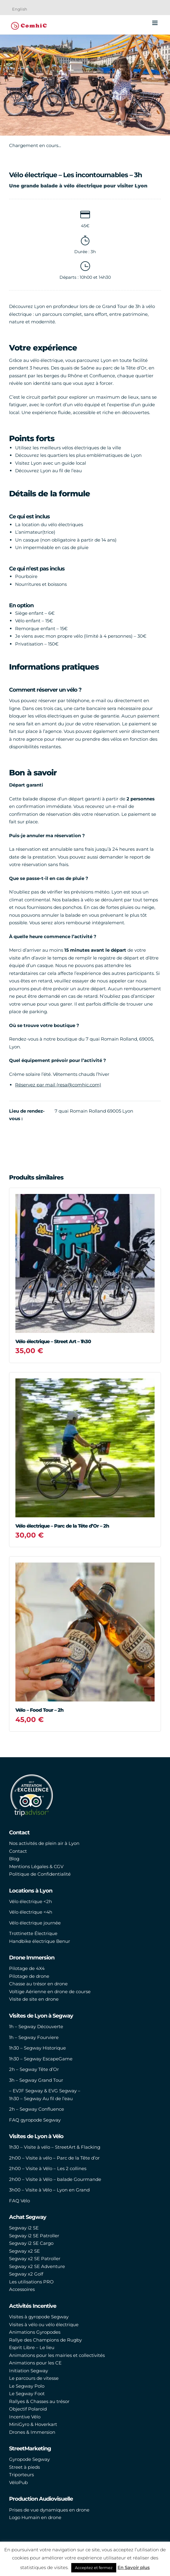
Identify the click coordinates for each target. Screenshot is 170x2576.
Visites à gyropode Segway (39, 2317)
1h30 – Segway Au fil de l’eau (41, 2098)
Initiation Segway (28, 2370)
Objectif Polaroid (28, 2409)
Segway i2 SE (24, 2228)
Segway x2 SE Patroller (34, 2258)
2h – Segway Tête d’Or (34, 2069)
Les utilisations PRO (31, 2282)
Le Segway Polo (26, 2386)
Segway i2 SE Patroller (34, 2235)
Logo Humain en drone (35, 2517)
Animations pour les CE (35, 2363)
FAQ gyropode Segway (35, 2120)
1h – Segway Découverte (36, 2026)
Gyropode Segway (29, 2459)
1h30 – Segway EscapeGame (40, 2059)
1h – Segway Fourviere (34, 2037)
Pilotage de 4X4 (27, 1968)
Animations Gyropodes (34, 2332)
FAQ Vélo (19, 2201)
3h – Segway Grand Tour (36, 2080)
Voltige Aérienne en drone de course (50, 1991)
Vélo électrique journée (35, 1923)
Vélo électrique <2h (30, 1901)
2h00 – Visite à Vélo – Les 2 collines (47, 2168)
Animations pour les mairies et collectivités (57, 2355)
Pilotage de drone (29, 1976)
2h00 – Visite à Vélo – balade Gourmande (55, 2179)
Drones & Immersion (32, 2432)
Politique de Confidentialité (40, 1874)
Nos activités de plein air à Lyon (44, 1843)
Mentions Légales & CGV (36, 1866)
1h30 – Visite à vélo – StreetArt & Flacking (54, 2147)
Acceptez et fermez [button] (94, 2567)
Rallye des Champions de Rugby (45, 2340)
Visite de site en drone (34, 1999)
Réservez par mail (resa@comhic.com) (58, 1085)
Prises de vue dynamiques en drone (49, 2510)
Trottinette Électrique (33, 1933)
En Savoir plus (133, 2567)
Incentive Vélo (24, 2417)
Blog (14, 1858)
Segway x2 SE (24, 2251)
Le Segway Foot (27, 2393)
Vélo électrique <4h (30, 1912)
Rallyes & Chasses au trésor (39, 2401)
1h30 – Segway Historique (37, 2048)
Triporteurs (21, 2474)
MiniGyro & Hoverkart (33, 2424)
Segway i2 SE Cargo (31, 2243)
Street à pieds (24, 2467)
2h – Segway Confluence (36, 2109)
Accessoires (22, 2289)
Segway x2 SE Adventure (37, 2266)
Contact (18, 1851)
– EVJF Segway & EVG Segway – (44, 2091)
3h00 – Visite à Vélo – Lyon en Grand (49, 2190)
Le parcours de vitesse (34, 2378)
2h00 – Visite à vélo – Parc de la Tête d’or (54, 2158)
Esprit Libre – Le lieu (31, 2347)
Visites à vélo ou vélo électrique (44, 2324)
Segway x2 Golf (26, 2274)
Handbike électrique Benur (39, 1941)
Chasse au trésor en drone (38, 1984)
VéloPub (18, 2482)
